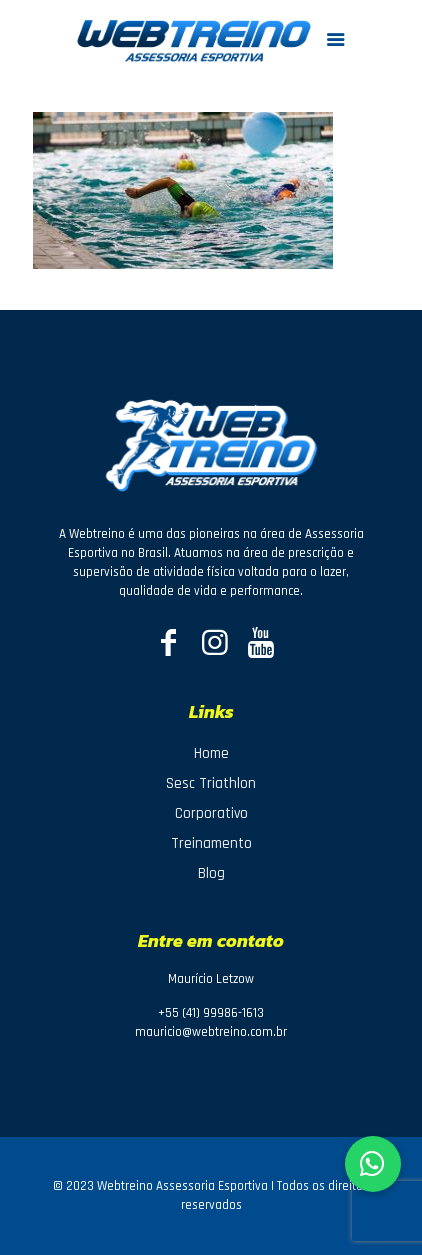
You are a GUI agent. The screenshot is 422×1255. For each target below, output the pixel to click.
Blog (211, 873)
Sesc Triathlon (211, 783)
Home (211, 753)
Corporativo (211, 813)
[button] (373, 1164)
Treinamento (211, 843)
